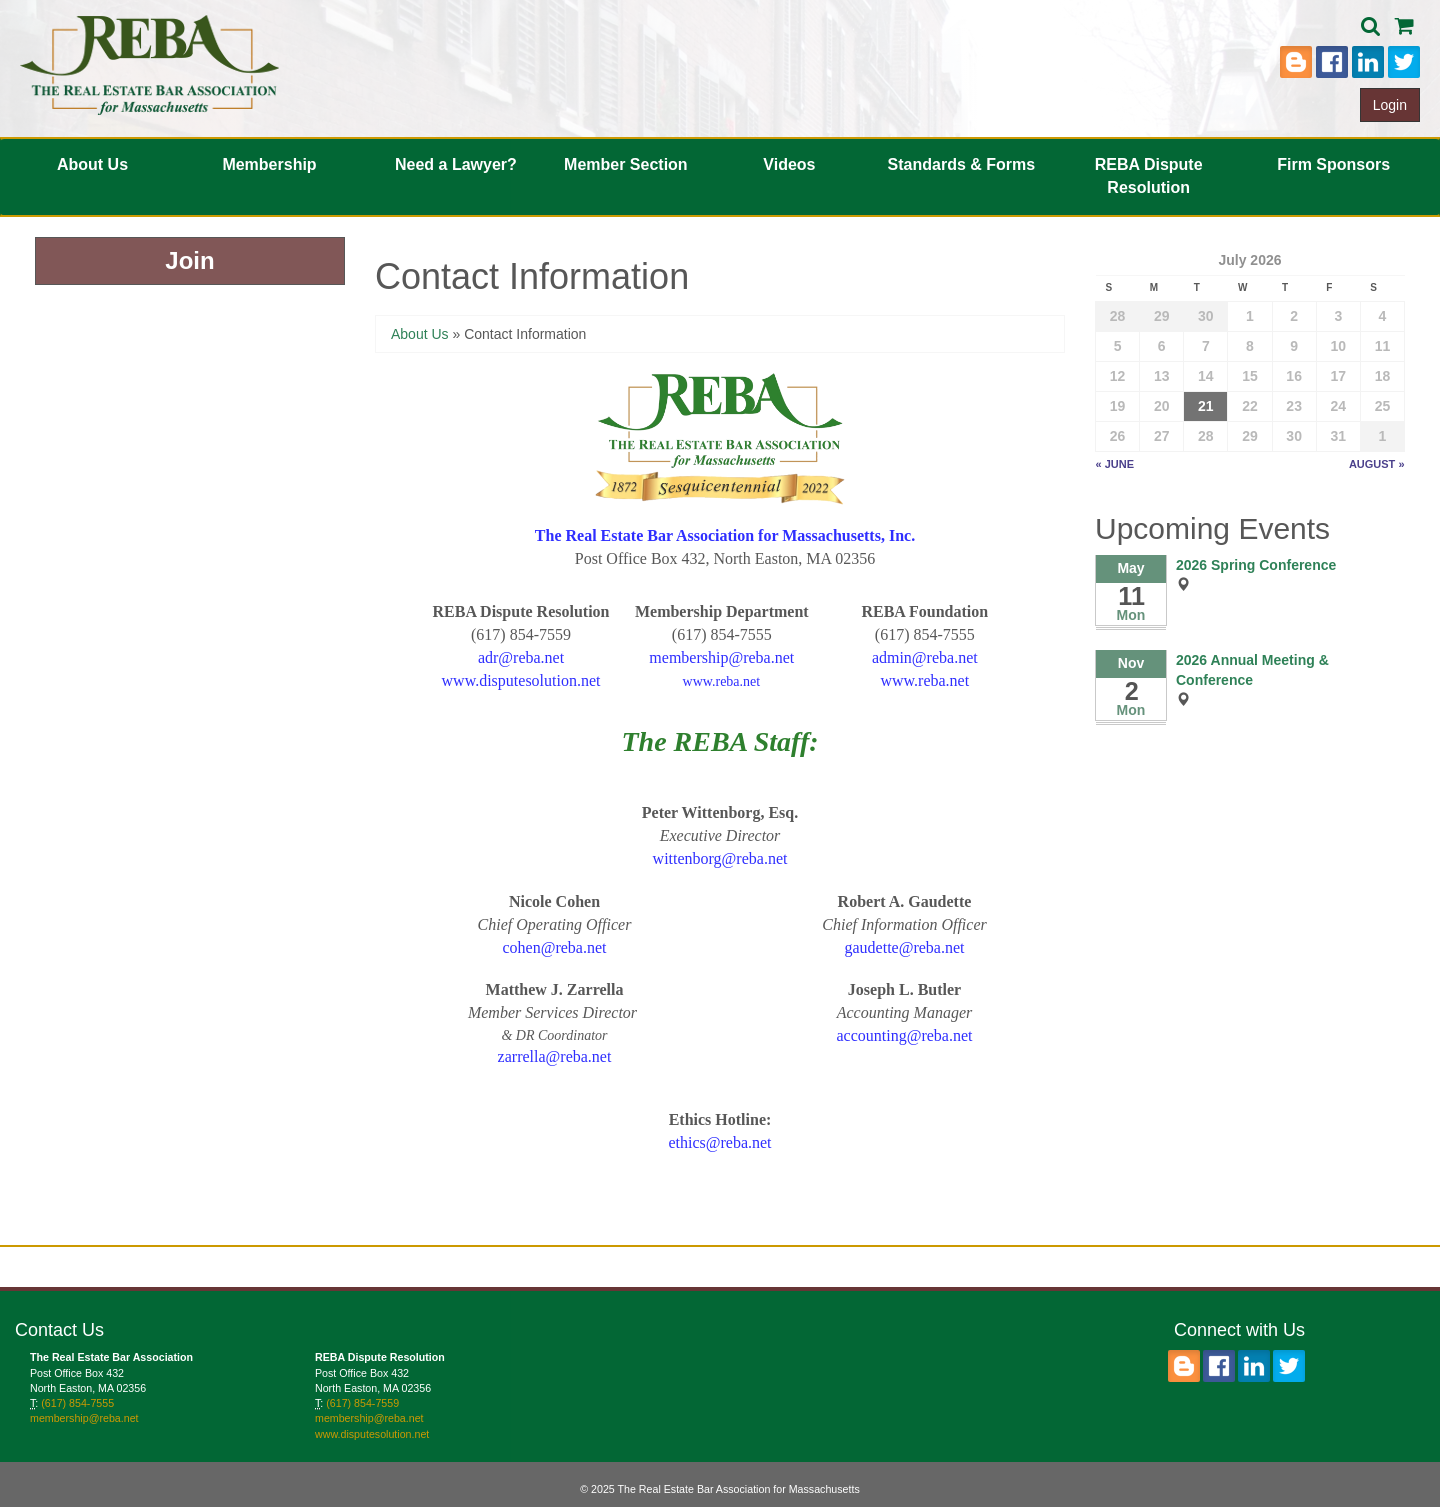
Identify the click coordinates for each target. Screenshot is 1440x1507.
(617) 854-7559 (362, 1403)
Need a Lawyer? (456, 164)
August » (1377, 464)
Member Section (626, 164)
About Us (92, 164)
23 (1294, 406)
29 (1162, 316)
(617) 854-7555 (77, 1403)
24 (1338, 406)
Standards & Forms (962, 164)
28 (1118, 316)
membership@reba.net (84, 1418)
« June (1115, 464)
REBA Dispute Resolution (1149, 176)
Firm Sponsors (1333, 164)
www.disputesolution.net (372, 1434)
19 (1118, 406)
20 (1162, 406)
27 (1162, 436)
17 (1338, 376)
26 (1118, 436)
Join (189, 260)
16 (1294, 376)
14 (1206, 376)
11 (1383, 346)
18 (1383, 376)
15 (1250, 376)
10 (1338, 346)
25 (1383, 406)
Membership (269, 164)
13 (1162, 376)
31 (1338, 436)
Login (1390, 105)
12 (1118, 376)
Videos (789, 164)
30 (1206, 316)
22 (1250, 406)
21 (1206, 406)
